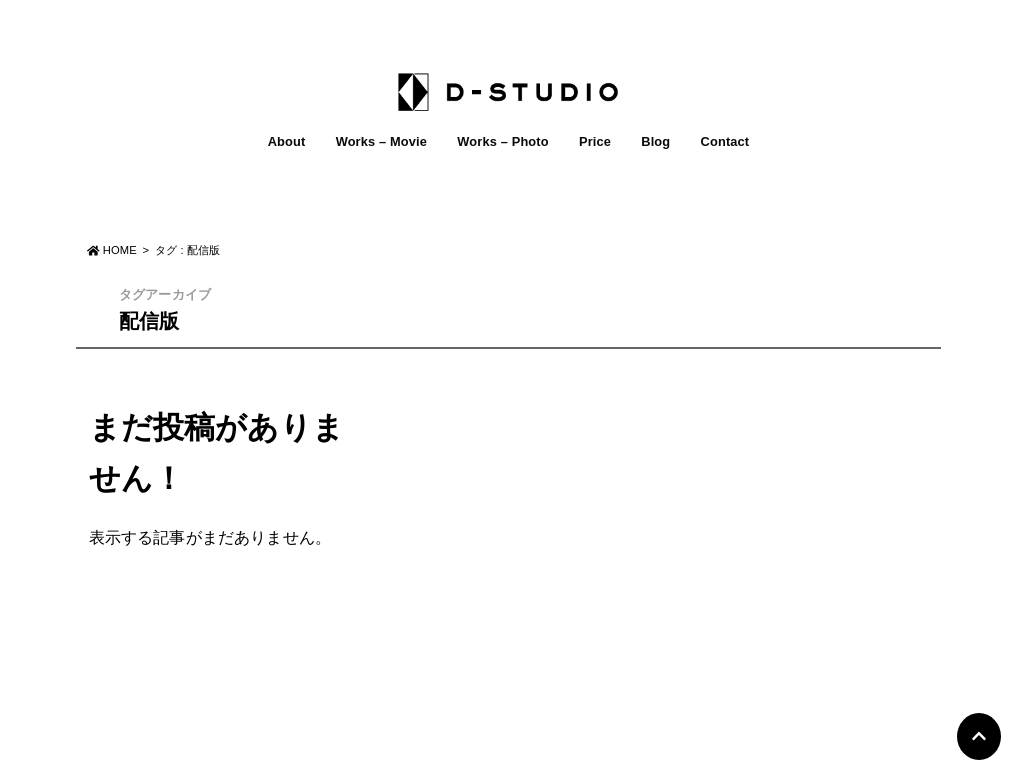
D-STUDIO (496, 754)
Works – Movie (381, 141)
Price (595, 141)
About (287, 141)
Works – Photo (502, 141)
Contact (725, 141)
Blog (655, 141)
